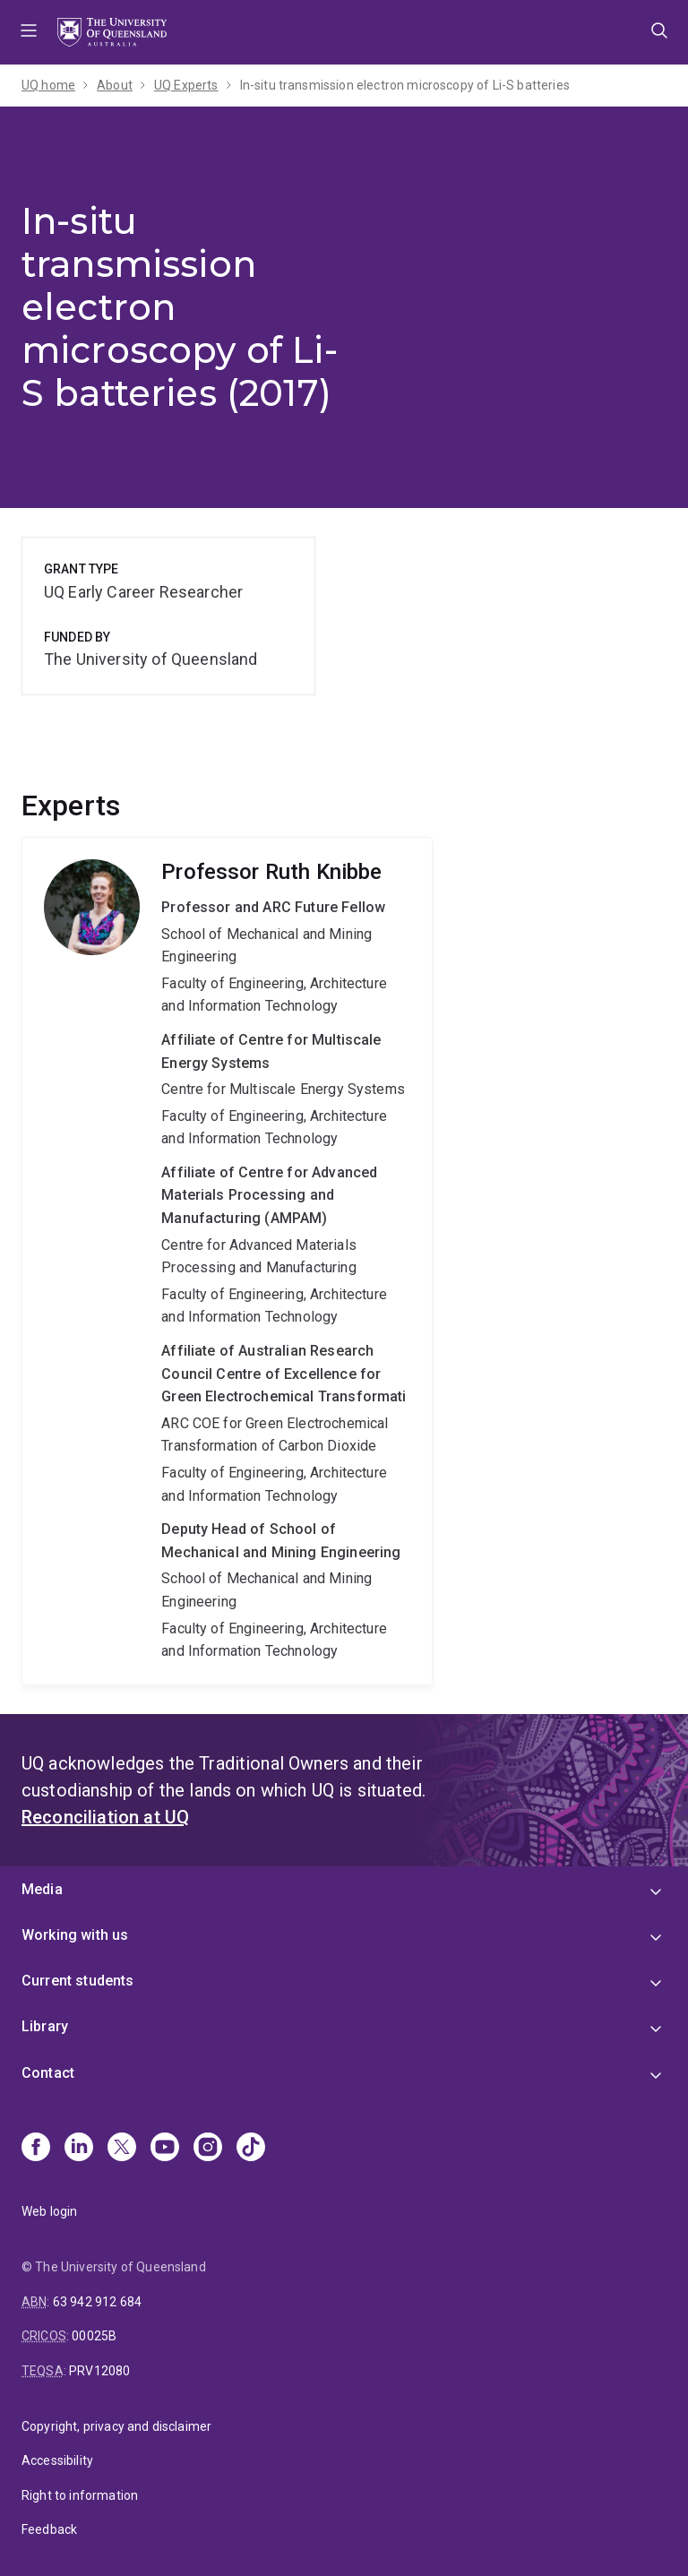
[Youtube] (164, 2148)
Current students (78, 1980)
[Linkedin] (78, 2148)
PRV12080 (99, 2371)
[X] (122, 2148)
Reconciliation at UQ (105, 1817)
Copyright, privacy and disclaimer (116, 2426)
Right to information (80, 2495)
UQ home (48, 85)
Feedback (49, 2529)
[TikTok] (250, 2148)
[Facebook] (36, 2148)
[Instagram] (208, 2148)
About (115, 85)
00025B (94, 2336)
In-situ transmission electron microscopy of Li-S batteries (405, 85)
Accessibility (57, 2460)
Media (42, 1889)
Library (45, 2026)
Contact (48, 2072)
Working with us (75, 1934)
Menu (28, 32)
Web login (49, 2211)
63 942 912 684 (97, 2302)
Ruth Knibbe (227, 1261)
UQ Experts (186, 85)
